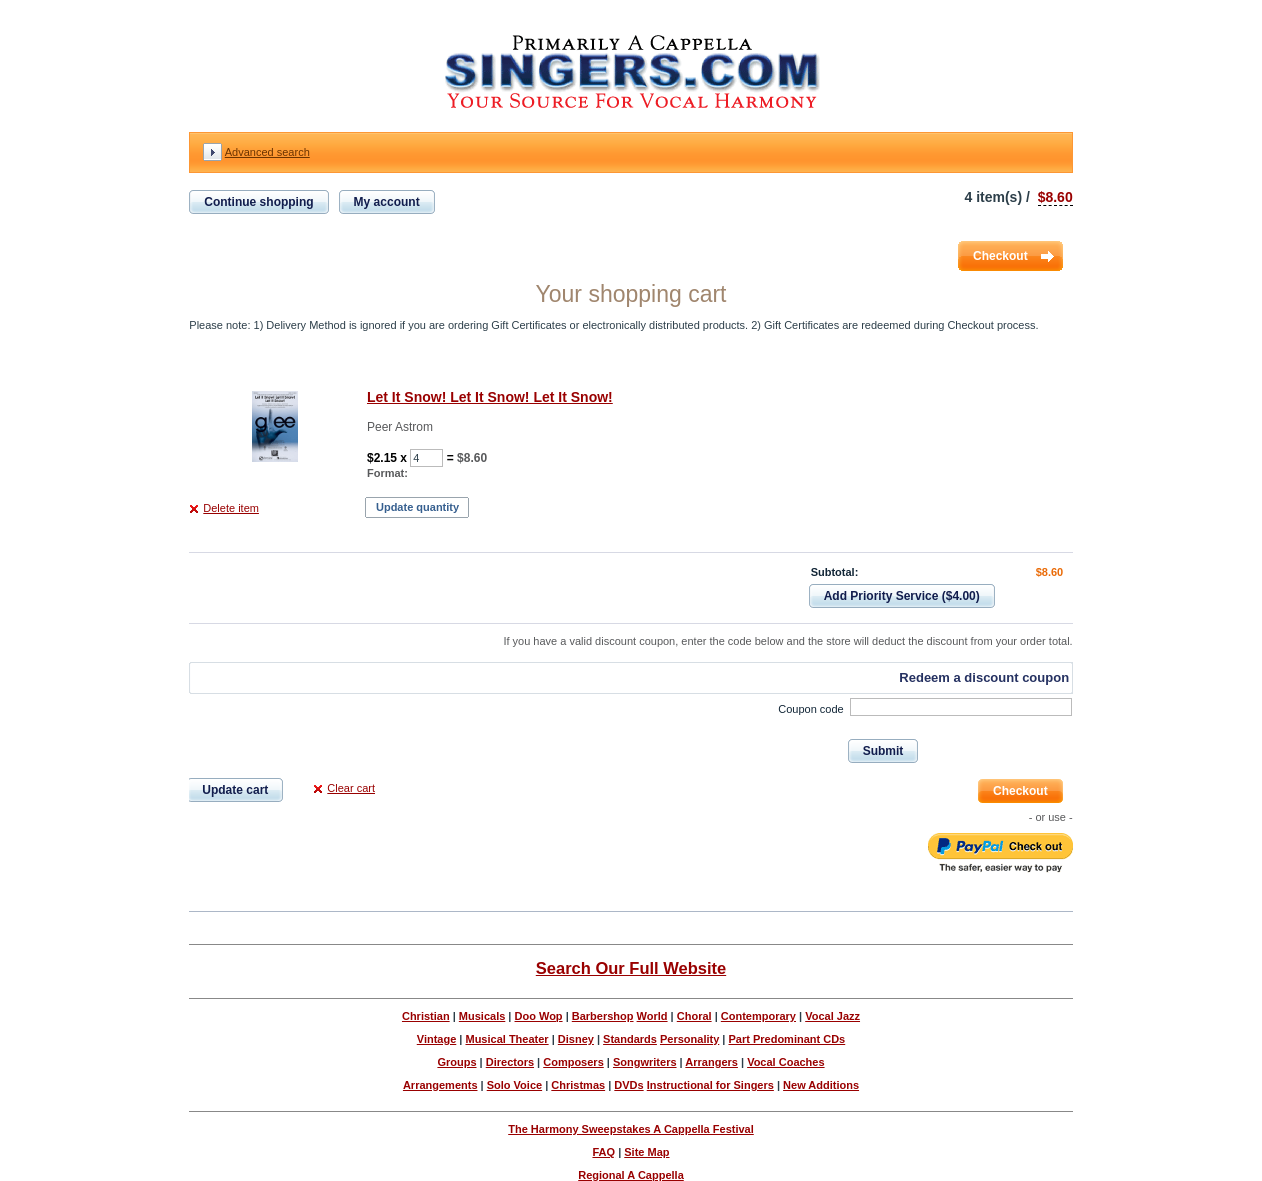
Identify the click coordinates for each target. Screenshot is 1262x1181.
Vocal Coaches (785, 1062)
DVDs (628, 1085)
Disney (576, 1039)
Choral (694, 1016)
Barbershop (603, 1016)
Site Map (646, 1152)
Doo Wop (539, 1016)
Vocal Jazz (832, 1016)
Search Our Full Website (631, 968)
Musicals (482, 1016)
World (652, 1016)
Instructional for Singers (710, 1085)
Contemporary (758, 1016)
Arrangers (711, 1062)
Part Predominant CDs (786, 1039)
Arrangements (440, 1085)
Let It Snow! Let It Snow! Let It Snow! (490, 397)
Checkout (1000, 256)
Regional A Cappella (631, 1175)
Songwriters (645, 1062)
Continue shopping (258, 202)
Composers (573, 1062)
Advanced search (267, 152)
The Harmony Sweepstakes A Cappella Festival (631, 1129)
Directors (510, 1062)
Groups (456, 1062)
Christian (426, 1016)
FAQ (603, 1152)
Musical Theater (506, 1039)
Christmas (578, 1085)
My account (387, 202)
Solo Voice (514, 1085)
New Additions (821, 1085)
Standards (630, 1039)
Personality (689, 1039)
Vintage (437, 1039)
